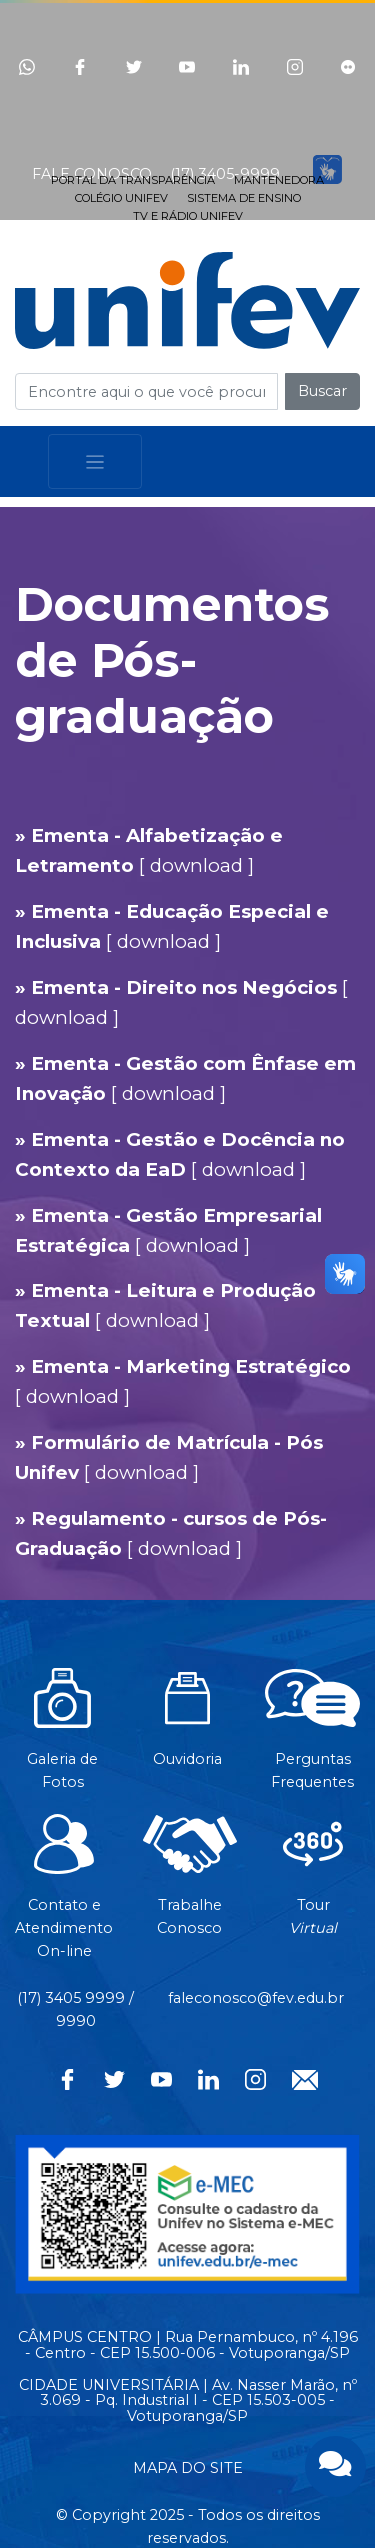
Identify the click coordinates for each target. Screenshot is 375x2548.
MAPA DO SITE (188, 2468)
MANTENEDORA (279, 180)
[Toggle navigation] (95, 461)
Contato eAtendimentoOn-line (64, 1897)
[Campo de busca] (146, 391)
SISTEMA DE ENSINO (244, 198)
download (196, 865)
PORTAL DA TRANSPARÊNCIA (133, 180)
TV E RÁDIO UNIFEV (188, 216)
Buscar (322, 391)
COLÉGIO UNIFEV (121, 198)
